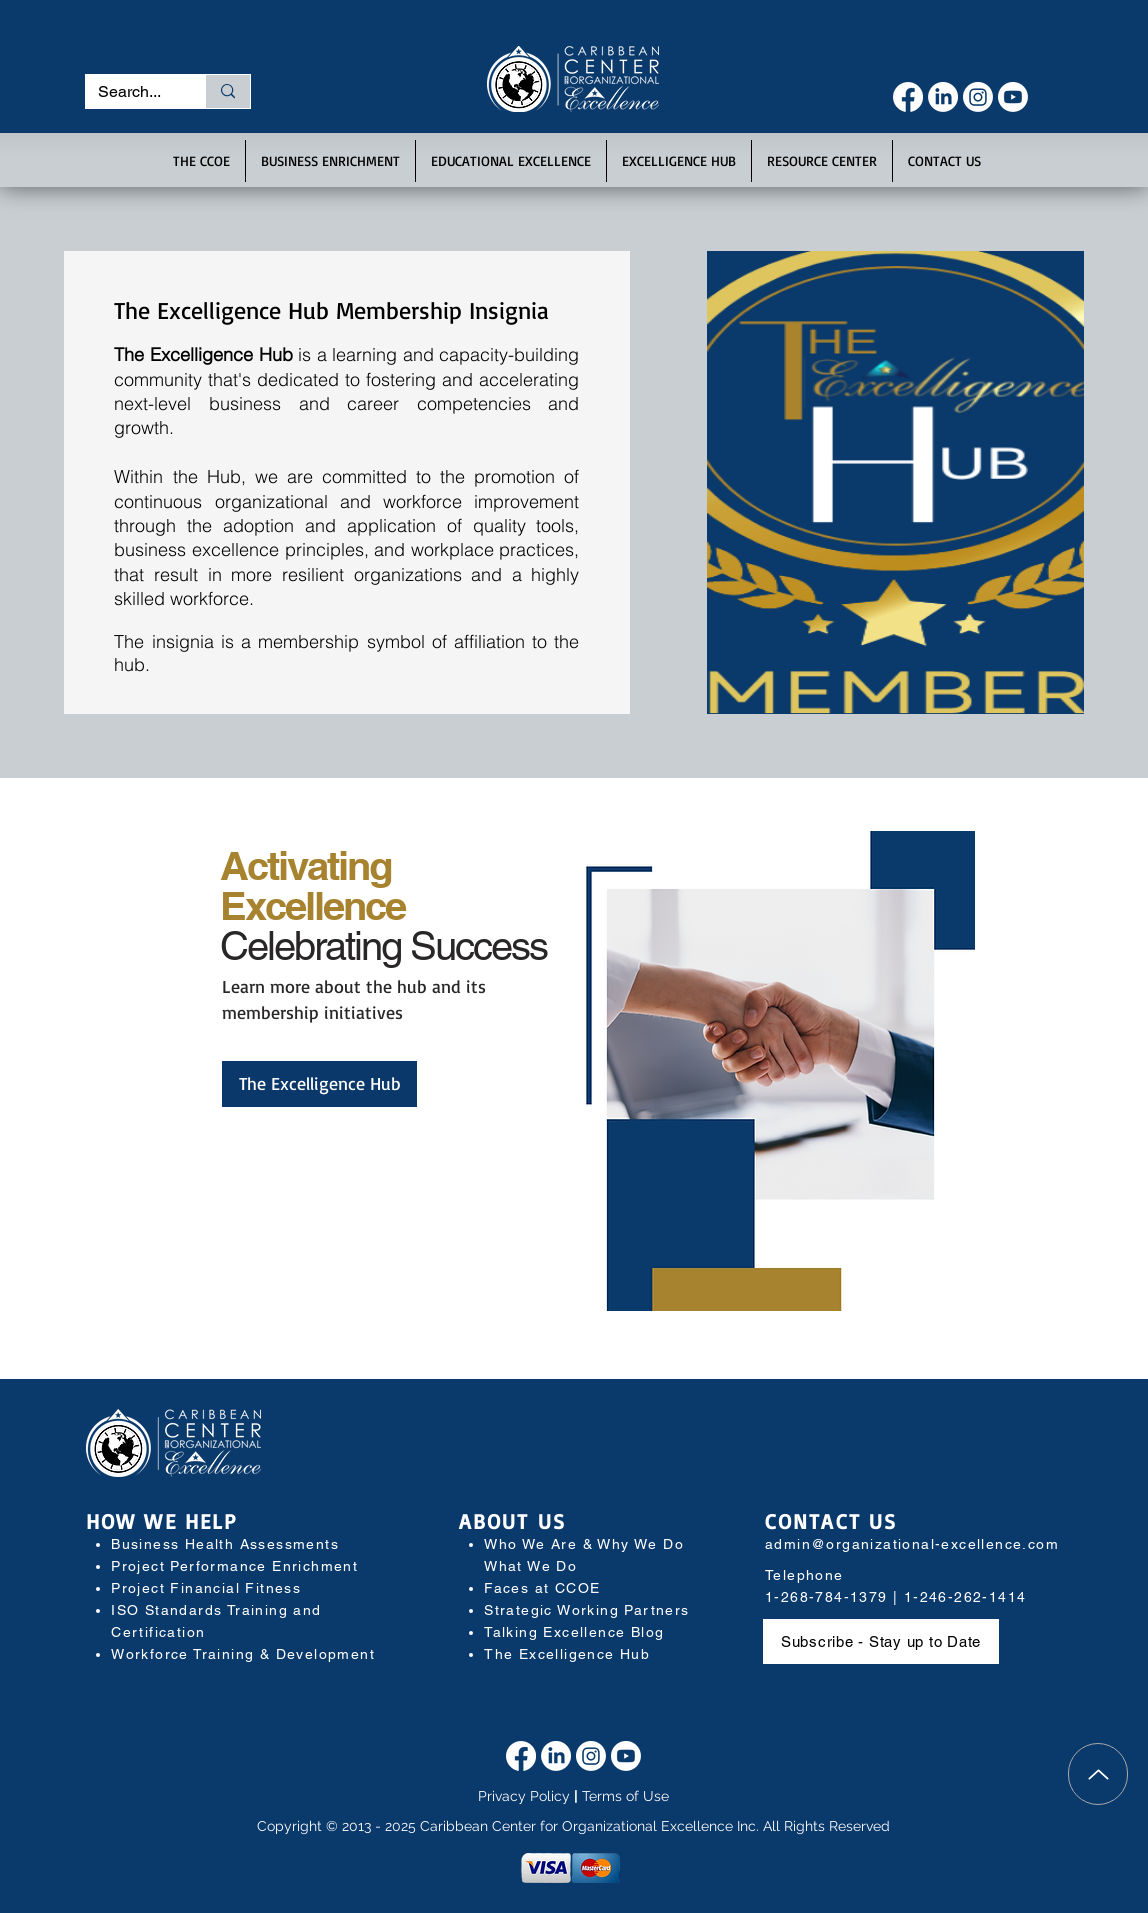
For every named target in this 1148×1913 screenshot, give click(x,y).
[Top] (1098, 1774)
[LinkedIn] (943, 97)
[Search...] (130, 92)
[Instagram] (978, 97)
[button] (201, 161)
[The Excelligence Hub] (319, 1084)
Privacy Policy (524, 1796)
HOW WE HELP (161, 1521)
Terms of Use (625, 1796)
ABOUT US (512, 1521)
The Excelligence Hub (567, 1654)
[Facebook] (908, 97)
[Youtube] (1013, 97)
